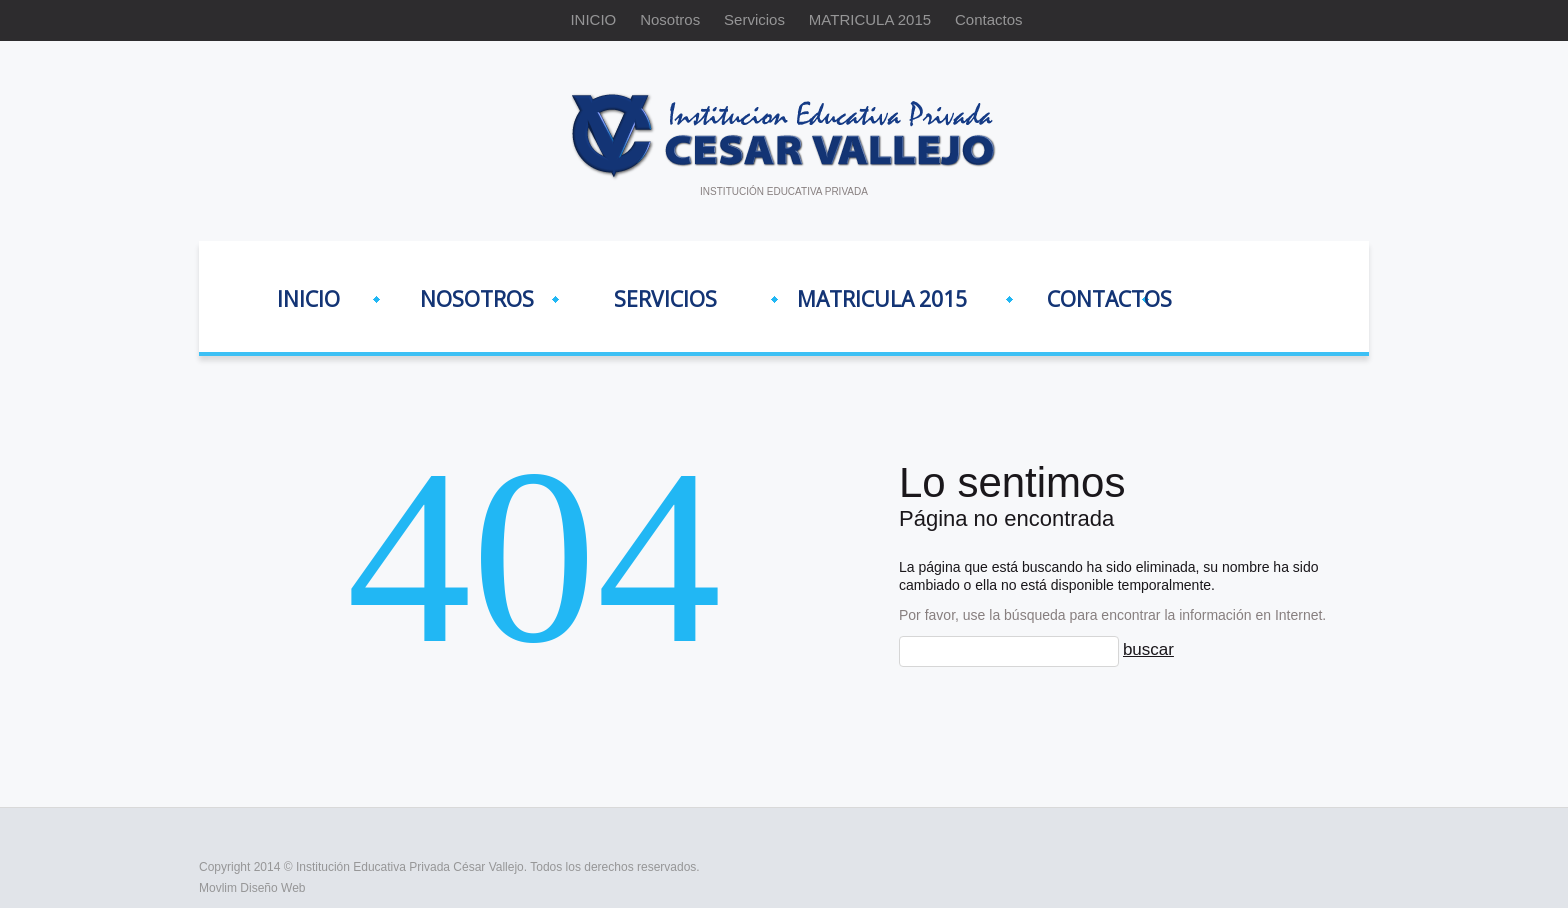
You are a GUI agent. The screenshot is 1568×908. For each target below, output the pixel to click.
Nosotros (670, 19)
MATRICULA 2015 (870, 19)
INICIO (593, 19)
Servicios (754, 19)
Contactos (989, 19)
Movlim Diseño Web (252, 888)
